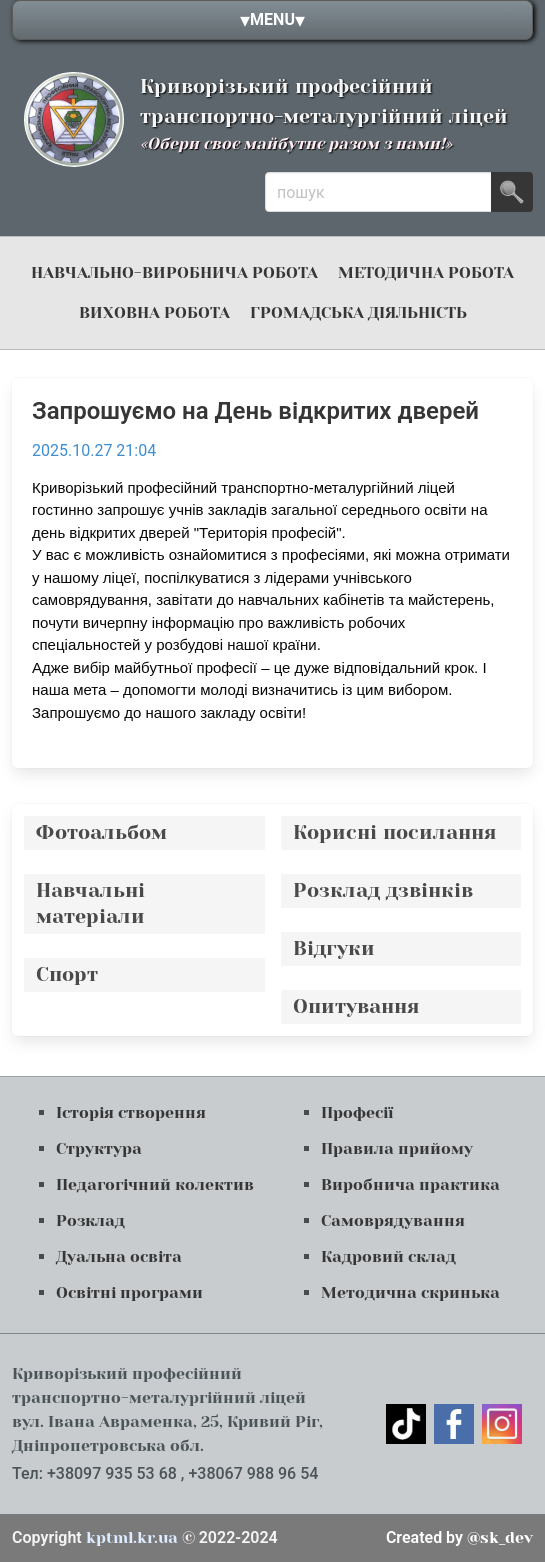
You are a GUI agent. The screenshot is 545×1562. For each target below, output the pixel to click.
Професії (357, 1112)
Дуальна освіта (119, 1256)
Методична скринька (410, 1292)
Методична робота (426, 272)
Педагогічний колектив (155, 1184)
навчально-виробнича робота (174, 272)
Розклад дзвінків (383, 890)
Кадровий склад (388, 1256)
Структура (99, 1148)
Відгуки (334, 948)
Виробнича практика (410, 1184)
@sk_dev (459, 1537)
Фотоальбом (101, 832)
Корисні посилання (395, 832)
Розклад (90, 1220)
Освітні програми (129, 1292)
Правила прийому (397, 1148)
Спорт (67, 974)
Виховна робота (154, 312)
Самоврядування (393, 1220)
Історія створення (131, 1112)
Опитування (356, 1006)
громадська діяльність (358, 312)
